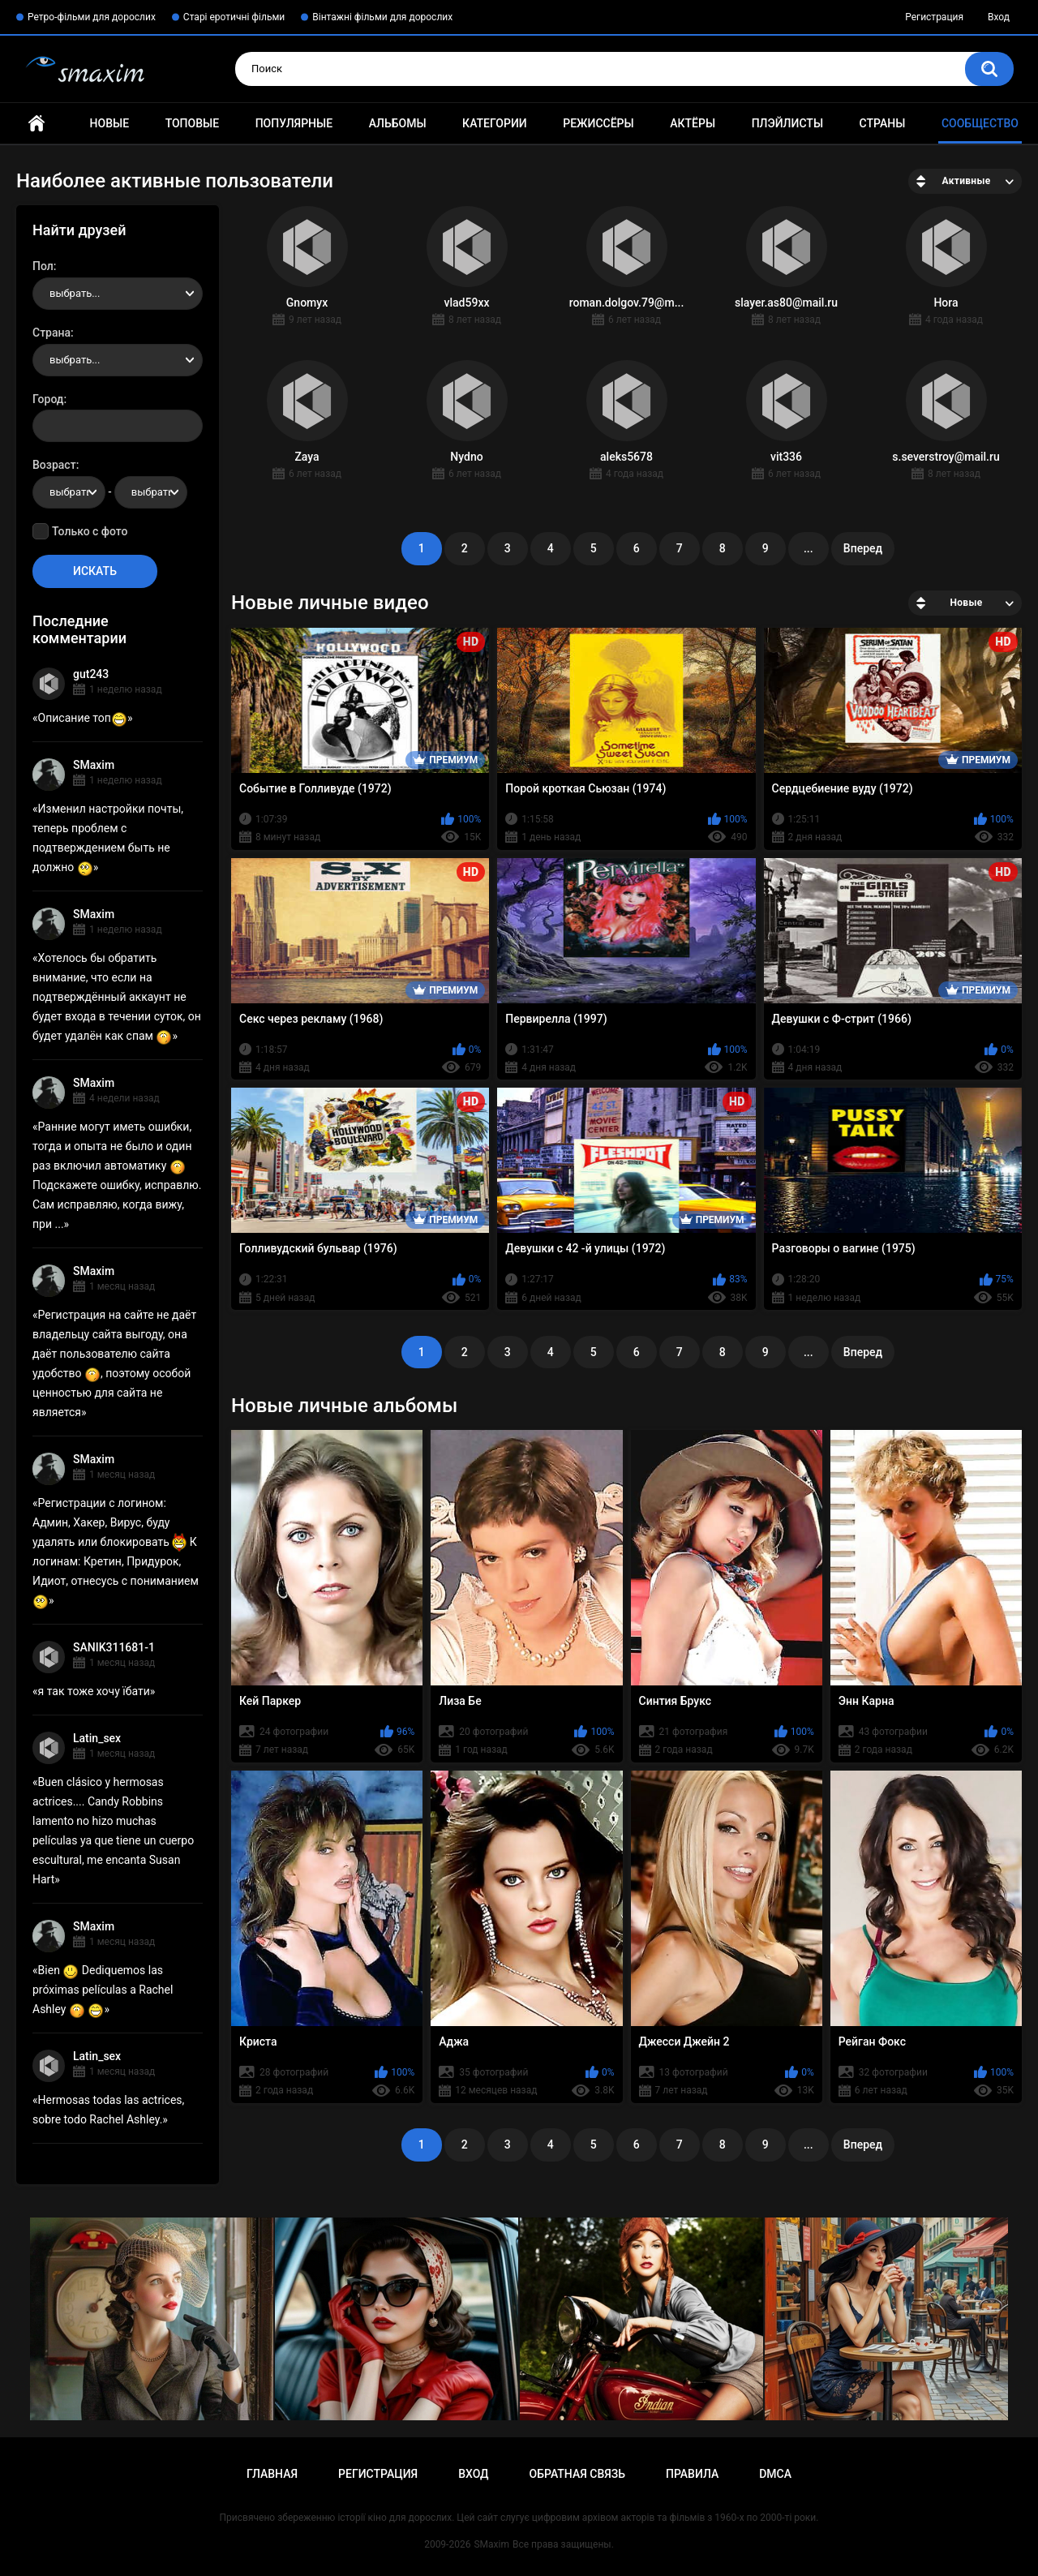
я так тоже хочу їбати (94, 1691)
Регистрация (934, 17)
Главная (36, 123)
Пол (43, 266)
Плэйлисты (787, 123)
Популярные (293, 123)
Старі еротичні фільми (234, 17)
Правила (692, 2473)
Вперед (862, 548)
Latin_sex (97, 1738)
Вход (999, 17)
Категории (494, 123)
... (808, 548)
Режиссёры (598, 123)
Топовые (192, 123)
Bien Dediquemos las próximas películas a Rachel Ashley (102, 1990)
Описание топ (82, 717)
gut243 (91, 674)
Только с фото (89, 531)
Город (48, 399)
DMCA (775, 2473)
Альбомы (398, 123)
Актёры (692, 123)
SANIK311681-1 (114, 1647)
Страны (883, 123)
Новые (109, 123)
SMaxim (93, 764)
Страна (51, 332)
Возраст (54, 464)
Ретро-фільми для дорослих (92, 17)
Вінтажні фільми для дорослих (382, 17)
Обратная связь (577, 2473)
